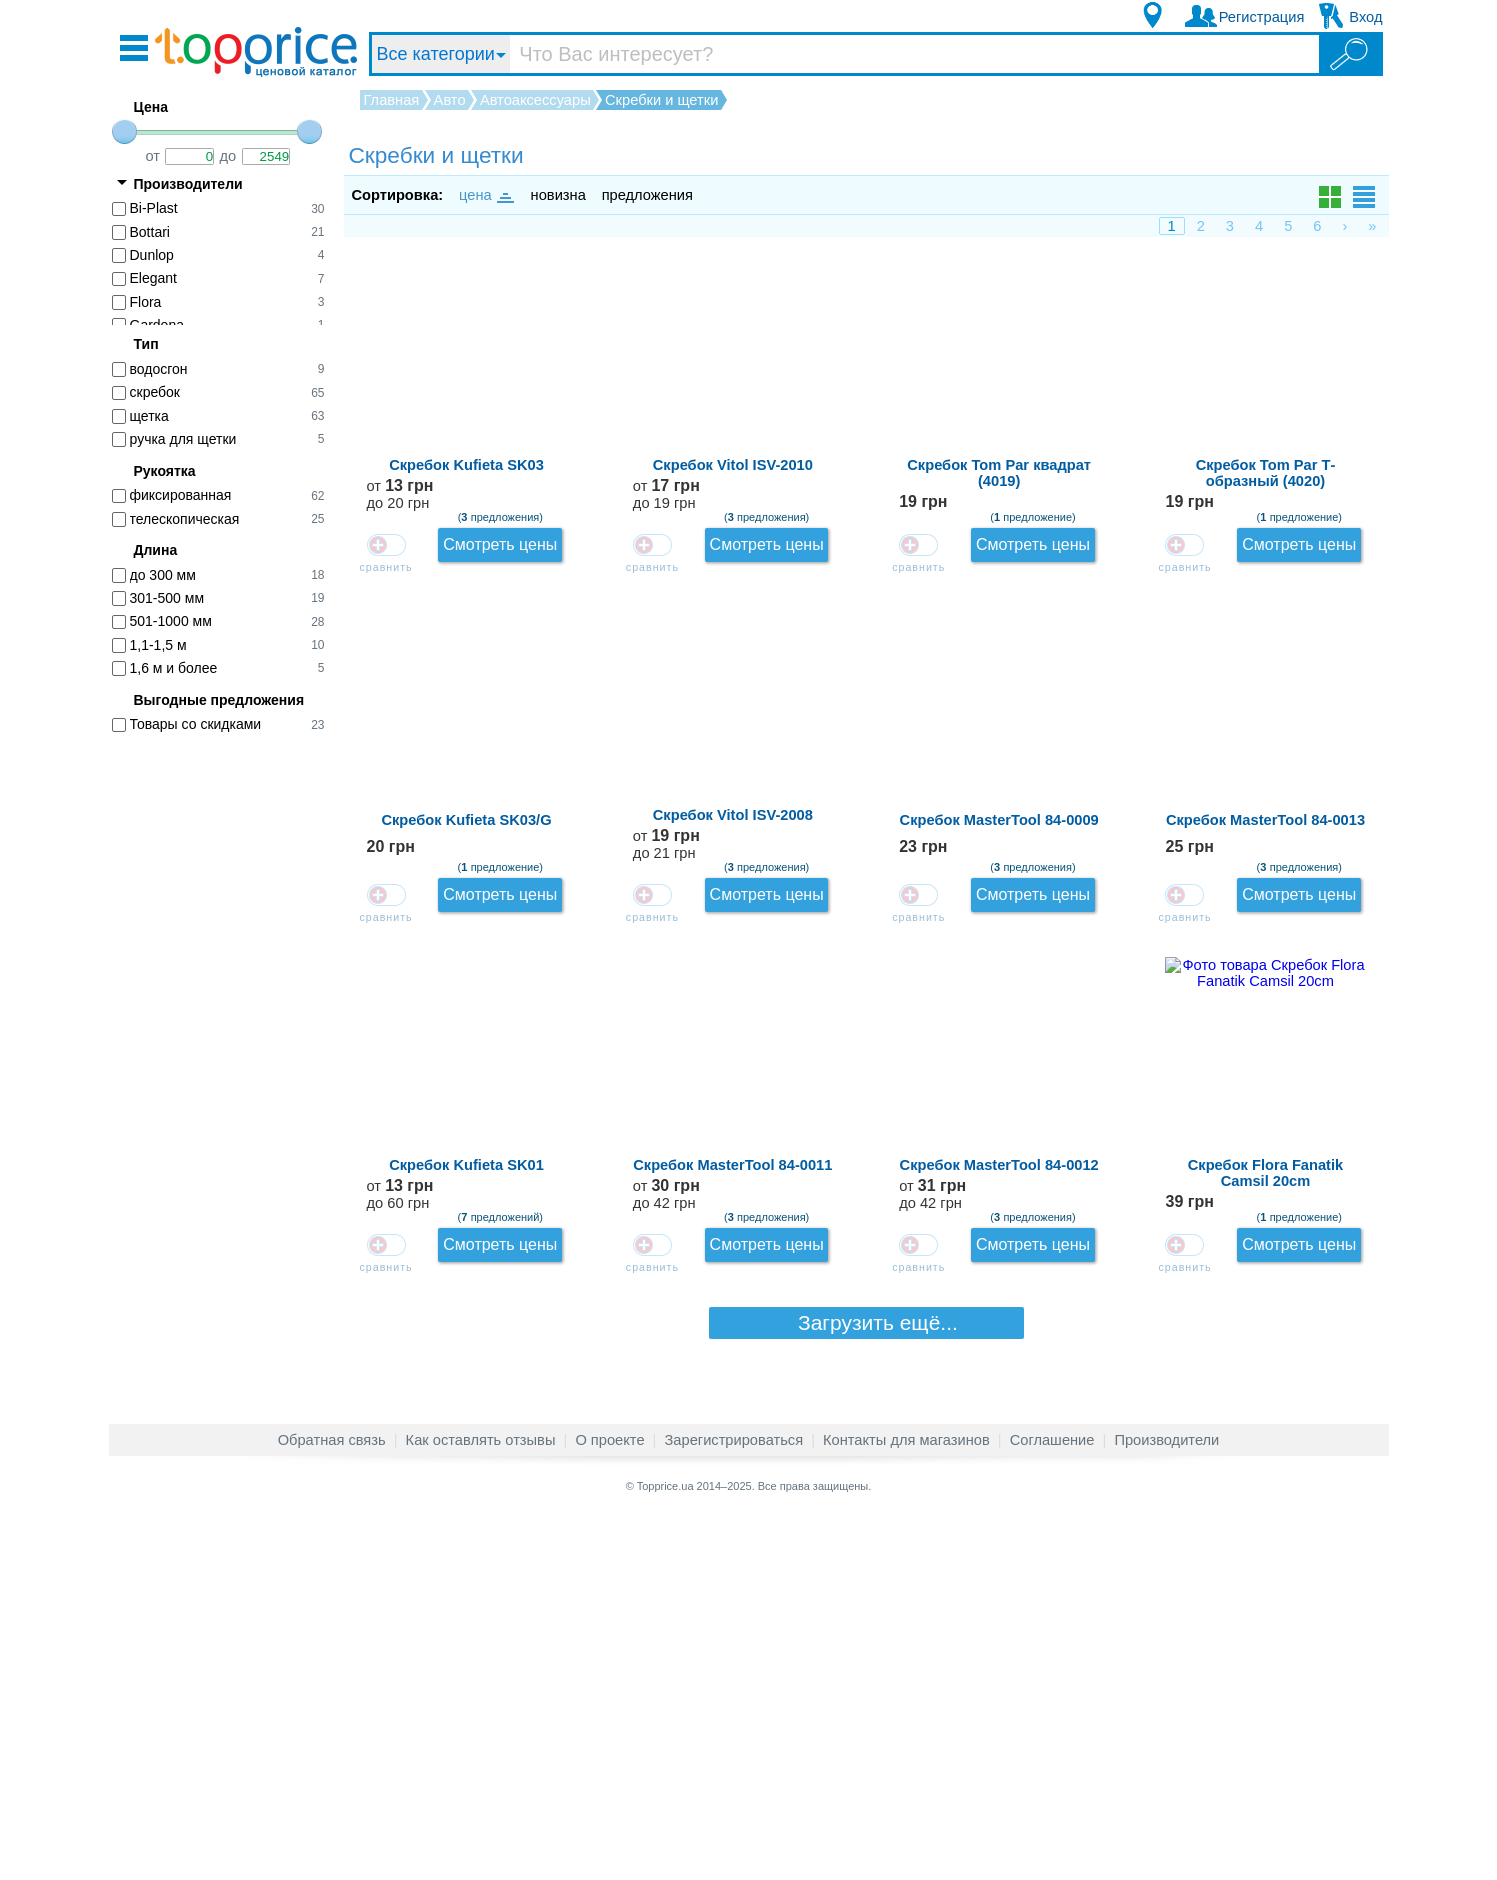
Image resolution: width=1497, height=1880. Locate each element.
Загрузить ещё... (866, 1724)
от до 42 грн (1188, 1386)
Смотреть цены (1316, 290)
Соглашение (1052, 1804)
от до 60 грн (1188, 1265)
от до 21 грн (1188, 902)
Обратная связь (332, 1804)
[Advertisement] (229, 1057)
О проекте (609, 1804)
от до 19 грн (1188, 418)
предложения (647, 195)
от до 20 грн (1188, 297)
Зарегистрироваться (733, 1804)
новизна (558, 195)
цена (485, 195)
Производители (1166, 1804)
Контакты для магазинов (906, 1804)
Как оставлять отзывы (481, 1804)
